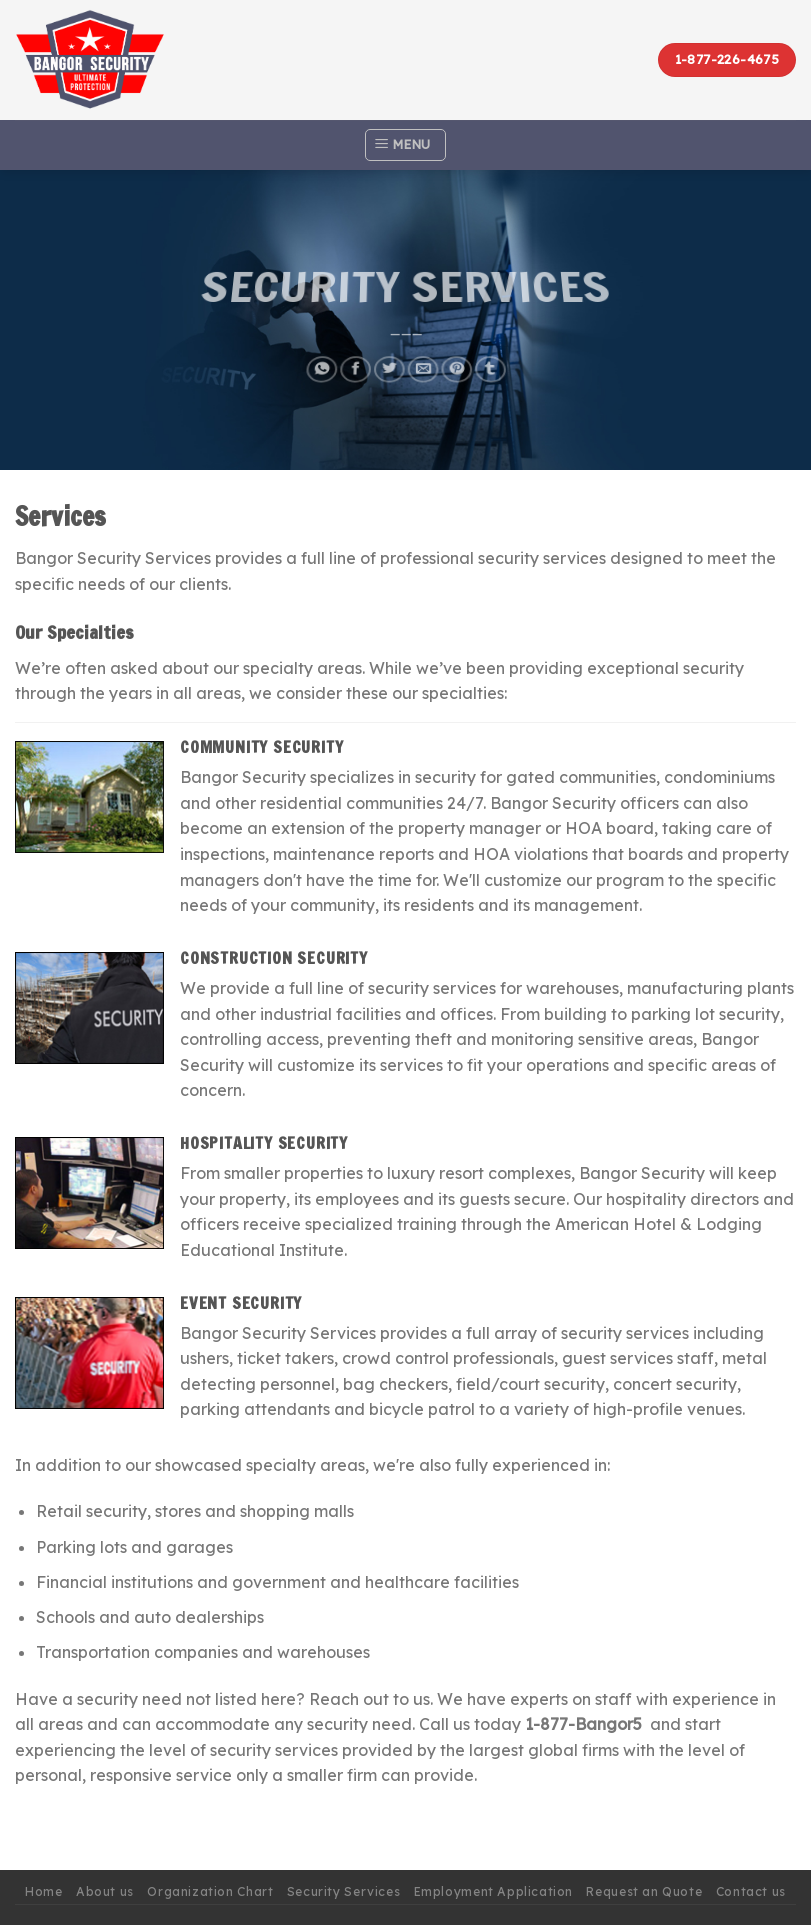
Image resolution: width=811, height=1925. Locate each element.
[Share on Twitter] (388, 362)
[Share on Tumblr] (492, 362)
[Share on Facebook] (353, 362)
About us (105, 1891)
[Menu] (405, 145)
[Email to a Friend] (423, 362)
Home (43, 1891)
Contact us (751, 1891)
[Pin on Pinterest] (457, 362)
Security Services (343, 1891)
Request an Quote (644, 1891)
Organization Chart (210, 1891)
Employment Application (493, 1891)
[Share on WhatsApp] (319, 362)
